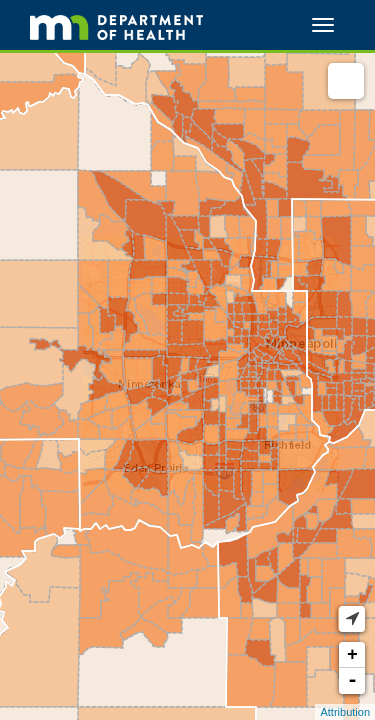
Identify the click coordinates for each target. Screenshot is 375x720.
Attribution (345, 712)
